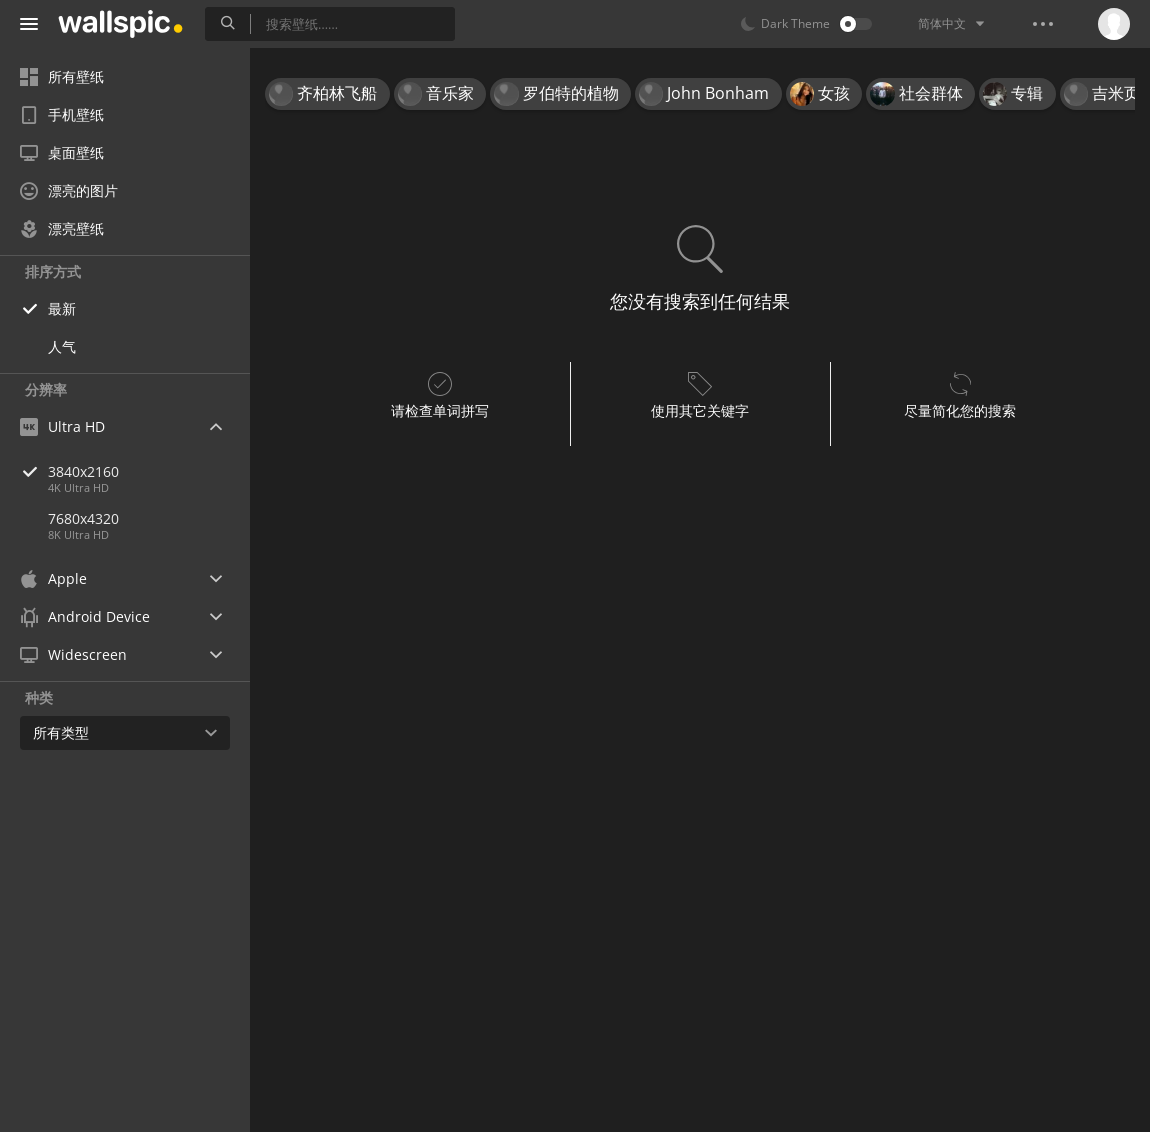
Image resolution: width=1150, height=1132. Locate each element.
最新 (62, 308)
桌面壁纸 (62, 152)
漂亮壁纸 (62, 228)
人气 (62, 346)
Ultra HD (62, 426)
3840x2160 (149, 471)
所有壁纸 (62, 76)
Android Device (85, 617)
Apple (53, 578)
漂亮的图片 (69, 190)
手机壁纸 (62, 114)
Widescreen (73, 654)
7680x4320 (83, 518)
